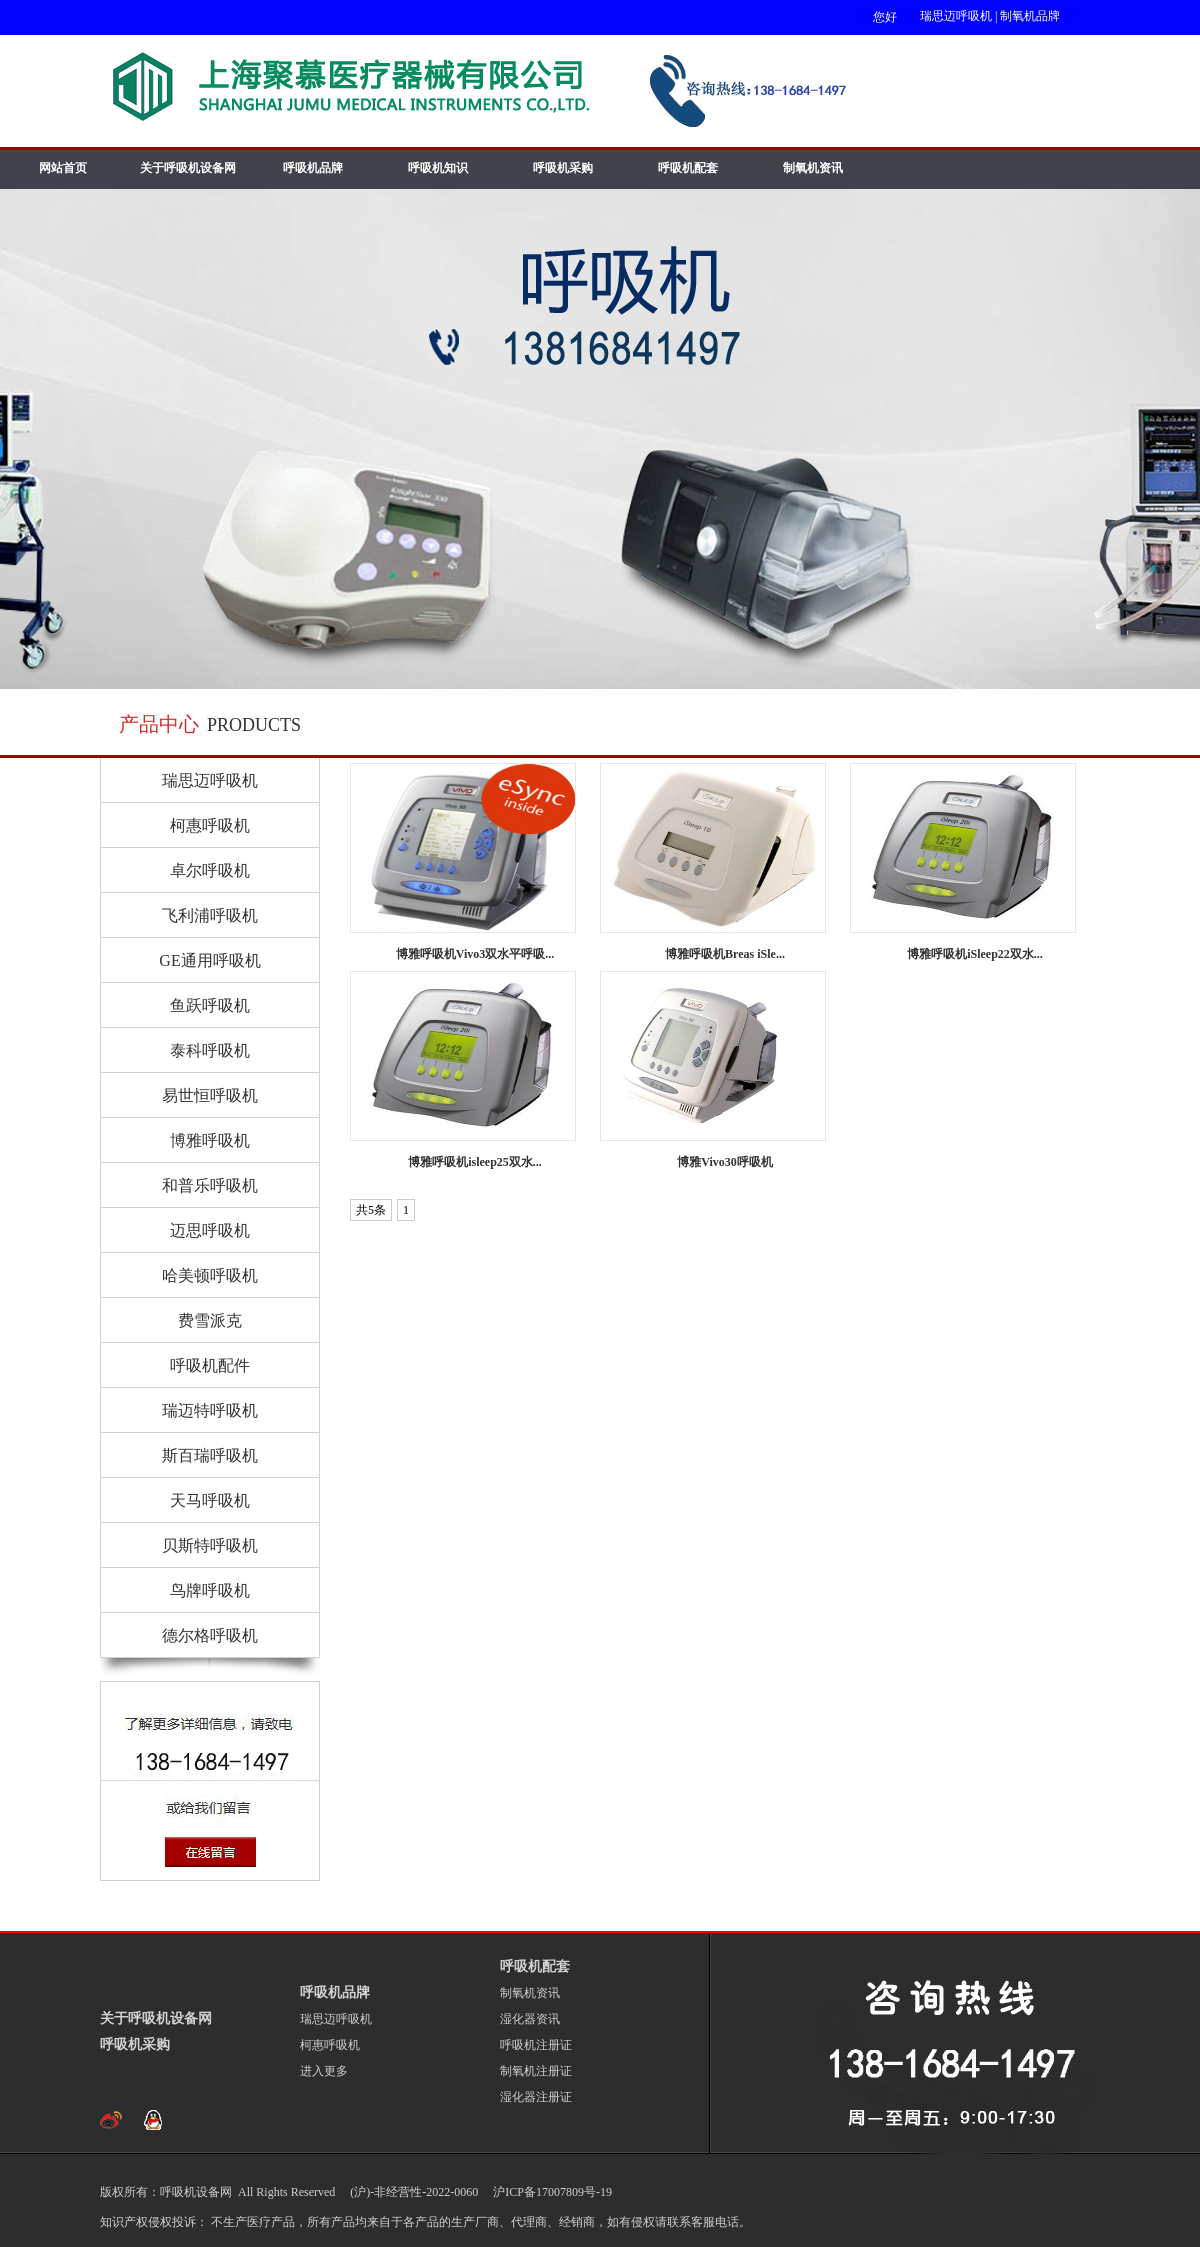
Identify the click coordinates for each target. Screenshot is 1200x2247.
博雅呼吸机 (210, 1140)
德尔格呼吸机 (210, 1635)
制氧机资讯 (813, 168)
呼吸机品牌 (313, 168)
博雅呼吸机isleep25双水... (475, 1162)
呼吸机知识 (438, 168)
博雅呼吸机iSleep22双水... (975, 954)
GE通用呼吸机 (209, 960)
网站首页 (63, 168)
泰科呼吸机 (210, 1050)
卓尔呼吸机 (210, 870)
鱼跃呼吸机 (210, 1005)
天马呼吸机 (210, 1500)
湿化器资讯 (530, 2019)
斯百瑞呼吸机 (210, 1455)
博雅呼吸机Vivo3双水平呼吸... (475, 954)
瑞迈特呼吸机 (210, 1410)
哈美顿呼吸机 (210, 1275)
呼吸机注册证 (536, 2045)
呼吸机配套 (688, 168)
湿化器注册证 (536, 2097)
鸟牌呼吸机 (210, 1590)
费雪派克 (210, 1320)
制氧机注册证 (536, 2071)
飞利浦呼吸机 (210, 915)
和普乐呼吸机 (210, 1185)
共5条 (371, 1210)
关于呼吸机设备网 (188, 168)
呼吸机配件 (210, 1365)
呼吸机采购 (563, 168)
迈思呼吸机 (210, 1230)
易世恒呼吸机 (210, 1095)
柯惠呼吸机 (210, 825)
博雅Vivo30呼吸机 (725, 1162)
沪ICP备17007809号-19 (551, 2192)
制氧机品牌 (1030, 16)
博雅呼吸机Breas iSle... (725, 954)
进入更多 (324, 2071)
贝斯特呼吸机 (210, 1545)
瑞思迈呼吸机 (956, 16)
